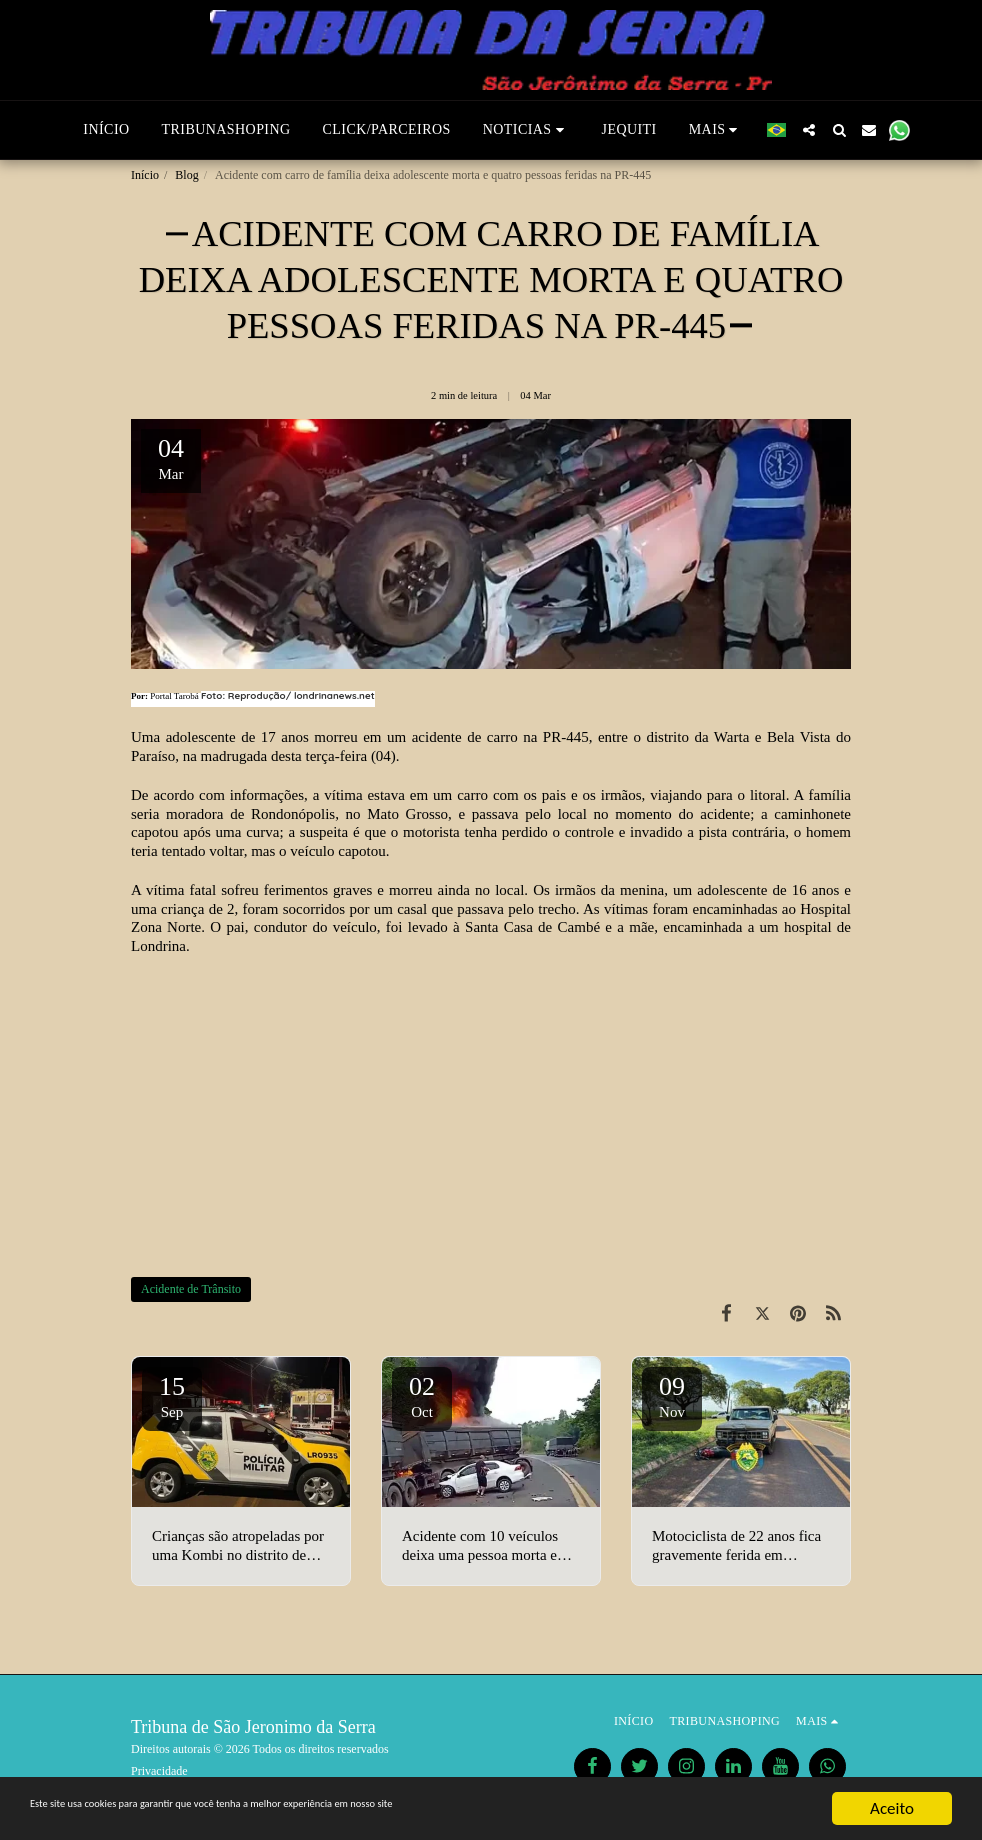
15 (172, 1396)
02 (422, 1396)
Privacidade (159, 1771)
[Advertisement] (491, 1116)
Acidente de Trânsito (191, 1289)
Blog (186, 175)
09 (672, 1396)
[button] (526, 130)
